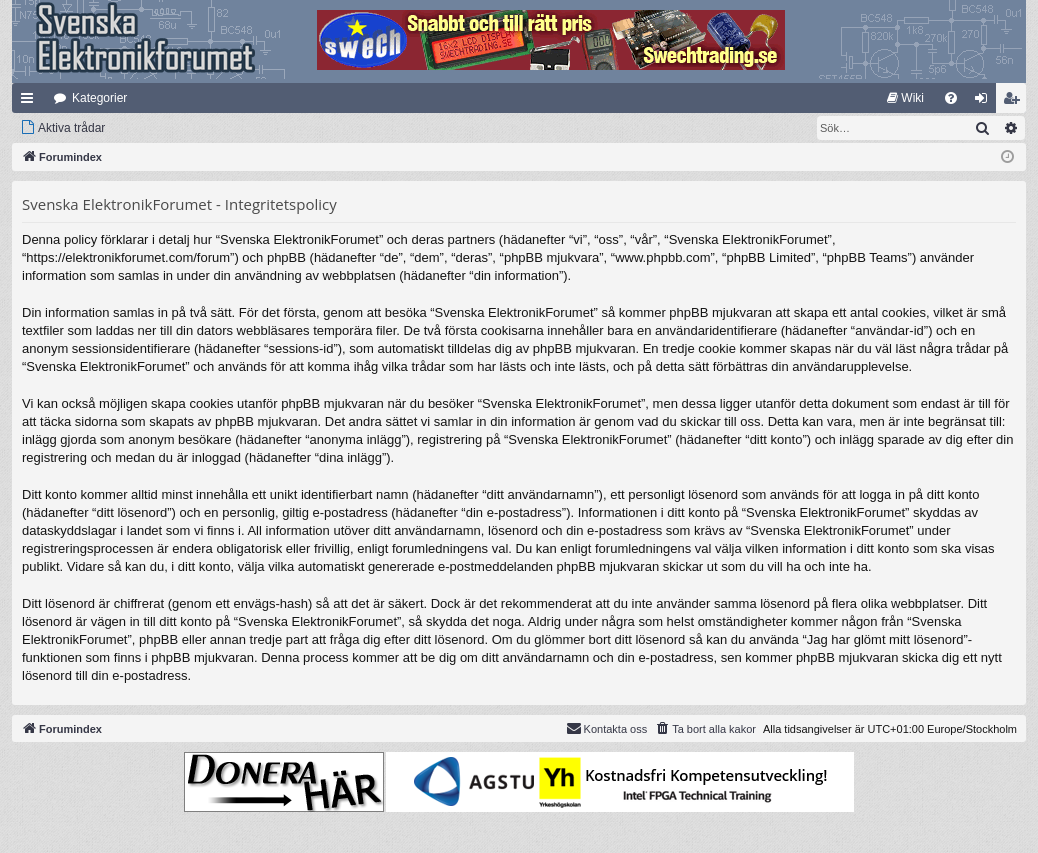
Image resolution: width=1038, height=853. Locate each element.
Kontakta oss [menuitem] (607, 728)
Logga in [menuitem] (985, 102)
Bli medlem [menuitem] (1015, 102)
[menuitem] (905, 98)
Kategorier (99, 98)
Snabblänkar (31, 102)
